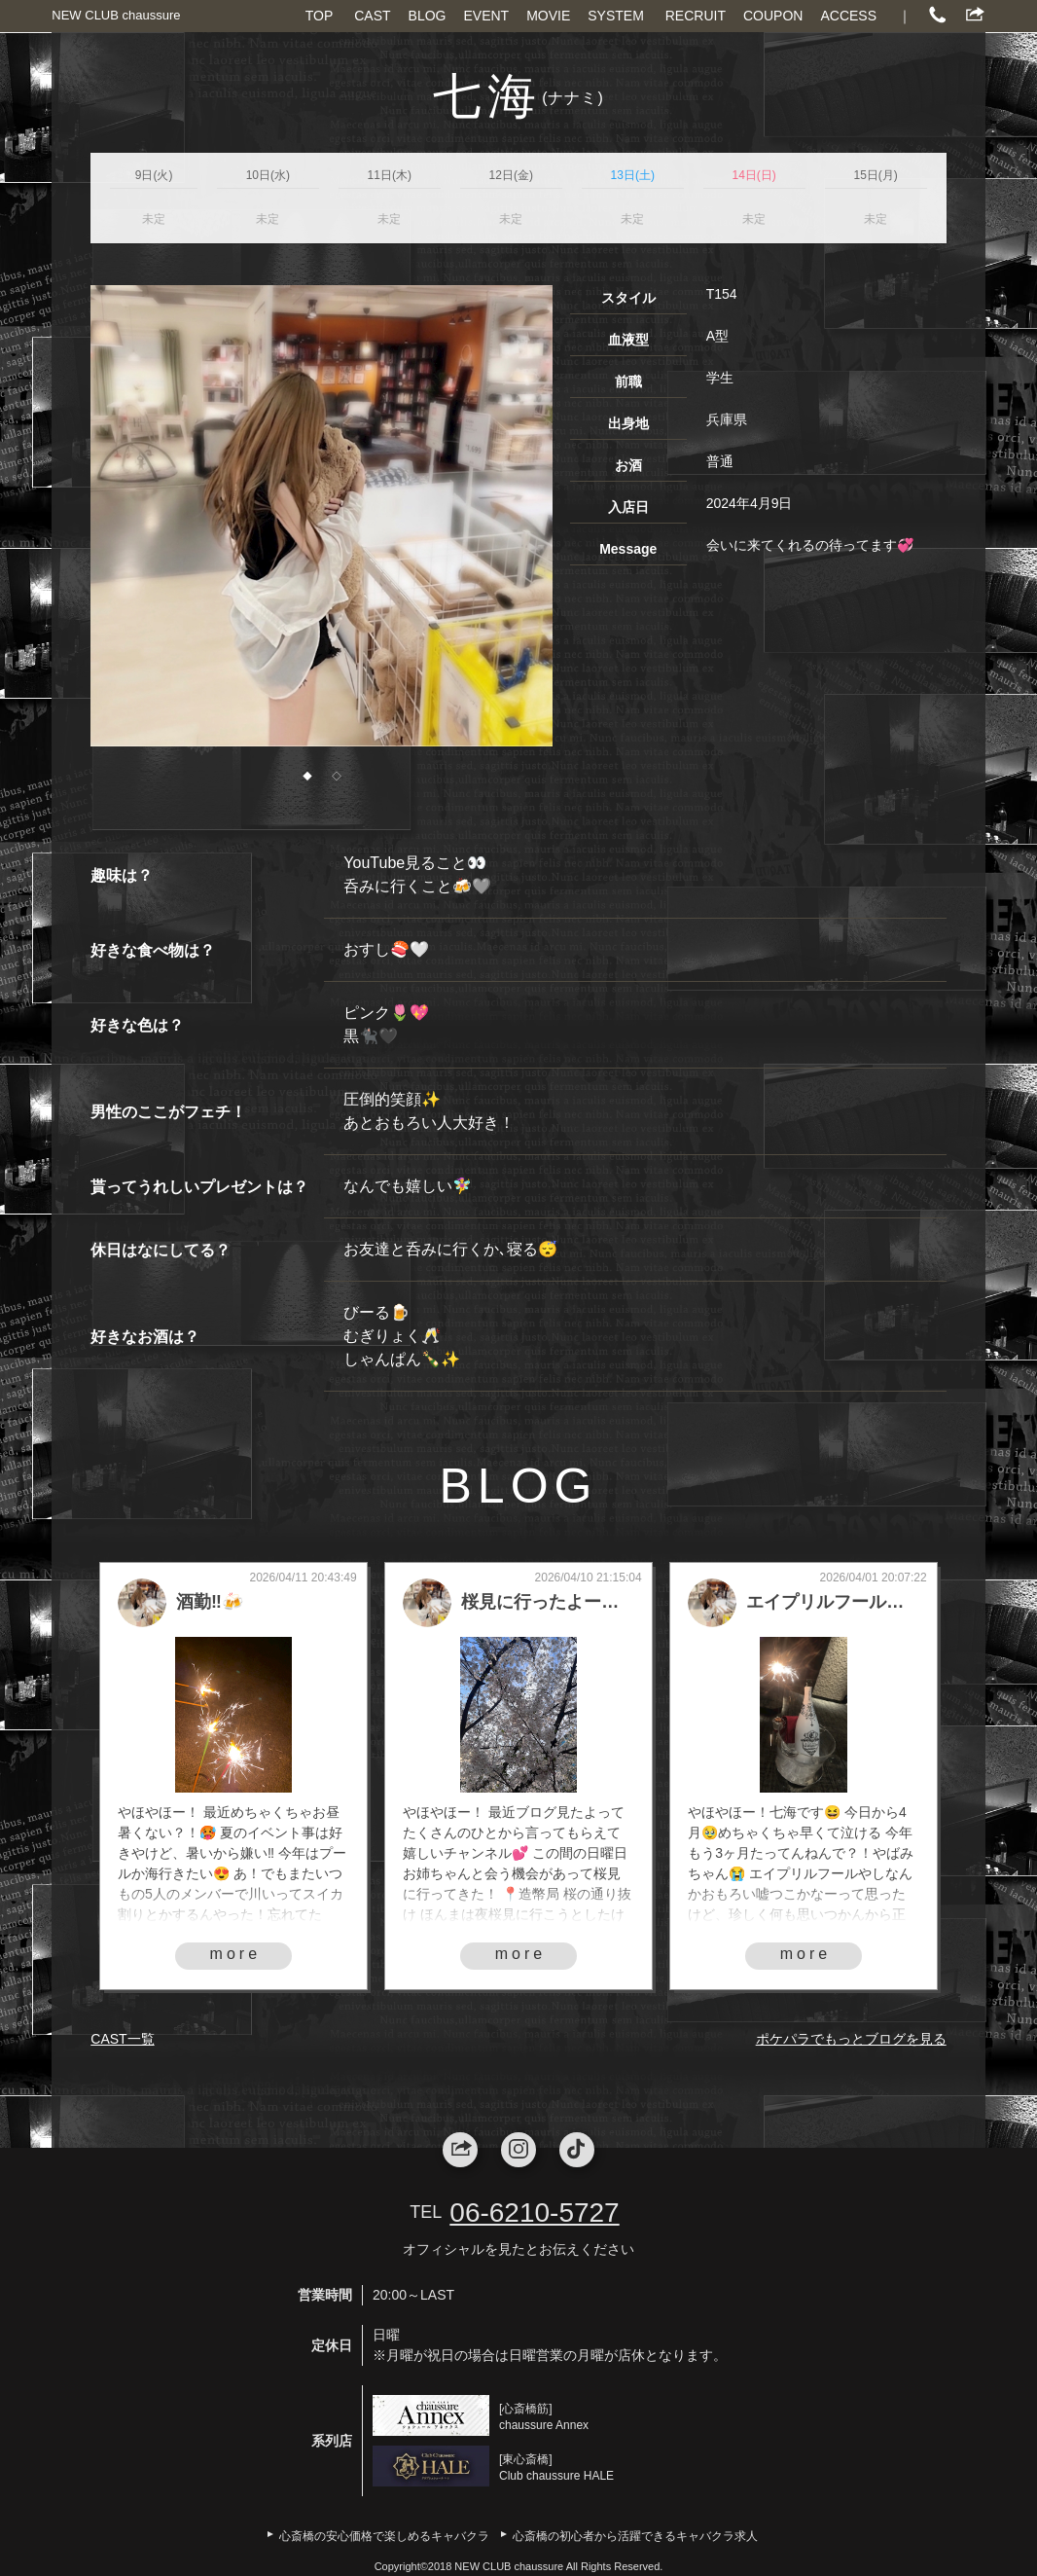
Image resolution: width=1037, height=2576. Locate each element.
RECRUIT (695, 15)
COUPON (773, 15)
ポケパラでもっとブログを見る (851, 2039)
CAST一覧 (122, 2039)
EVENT (486, 15)
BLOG (428, 15)
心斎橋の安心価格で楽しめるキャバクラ (384, 2536)
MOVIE (548, 15)
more (235, 1953)
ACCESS (848, 15)
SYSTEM (616, 15)
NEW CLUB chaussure (116, 15)
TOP (319, 15)
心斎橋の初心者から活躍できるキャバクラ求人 (635, 2536)
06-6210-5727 (534, 2212)
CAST (372, 15)
